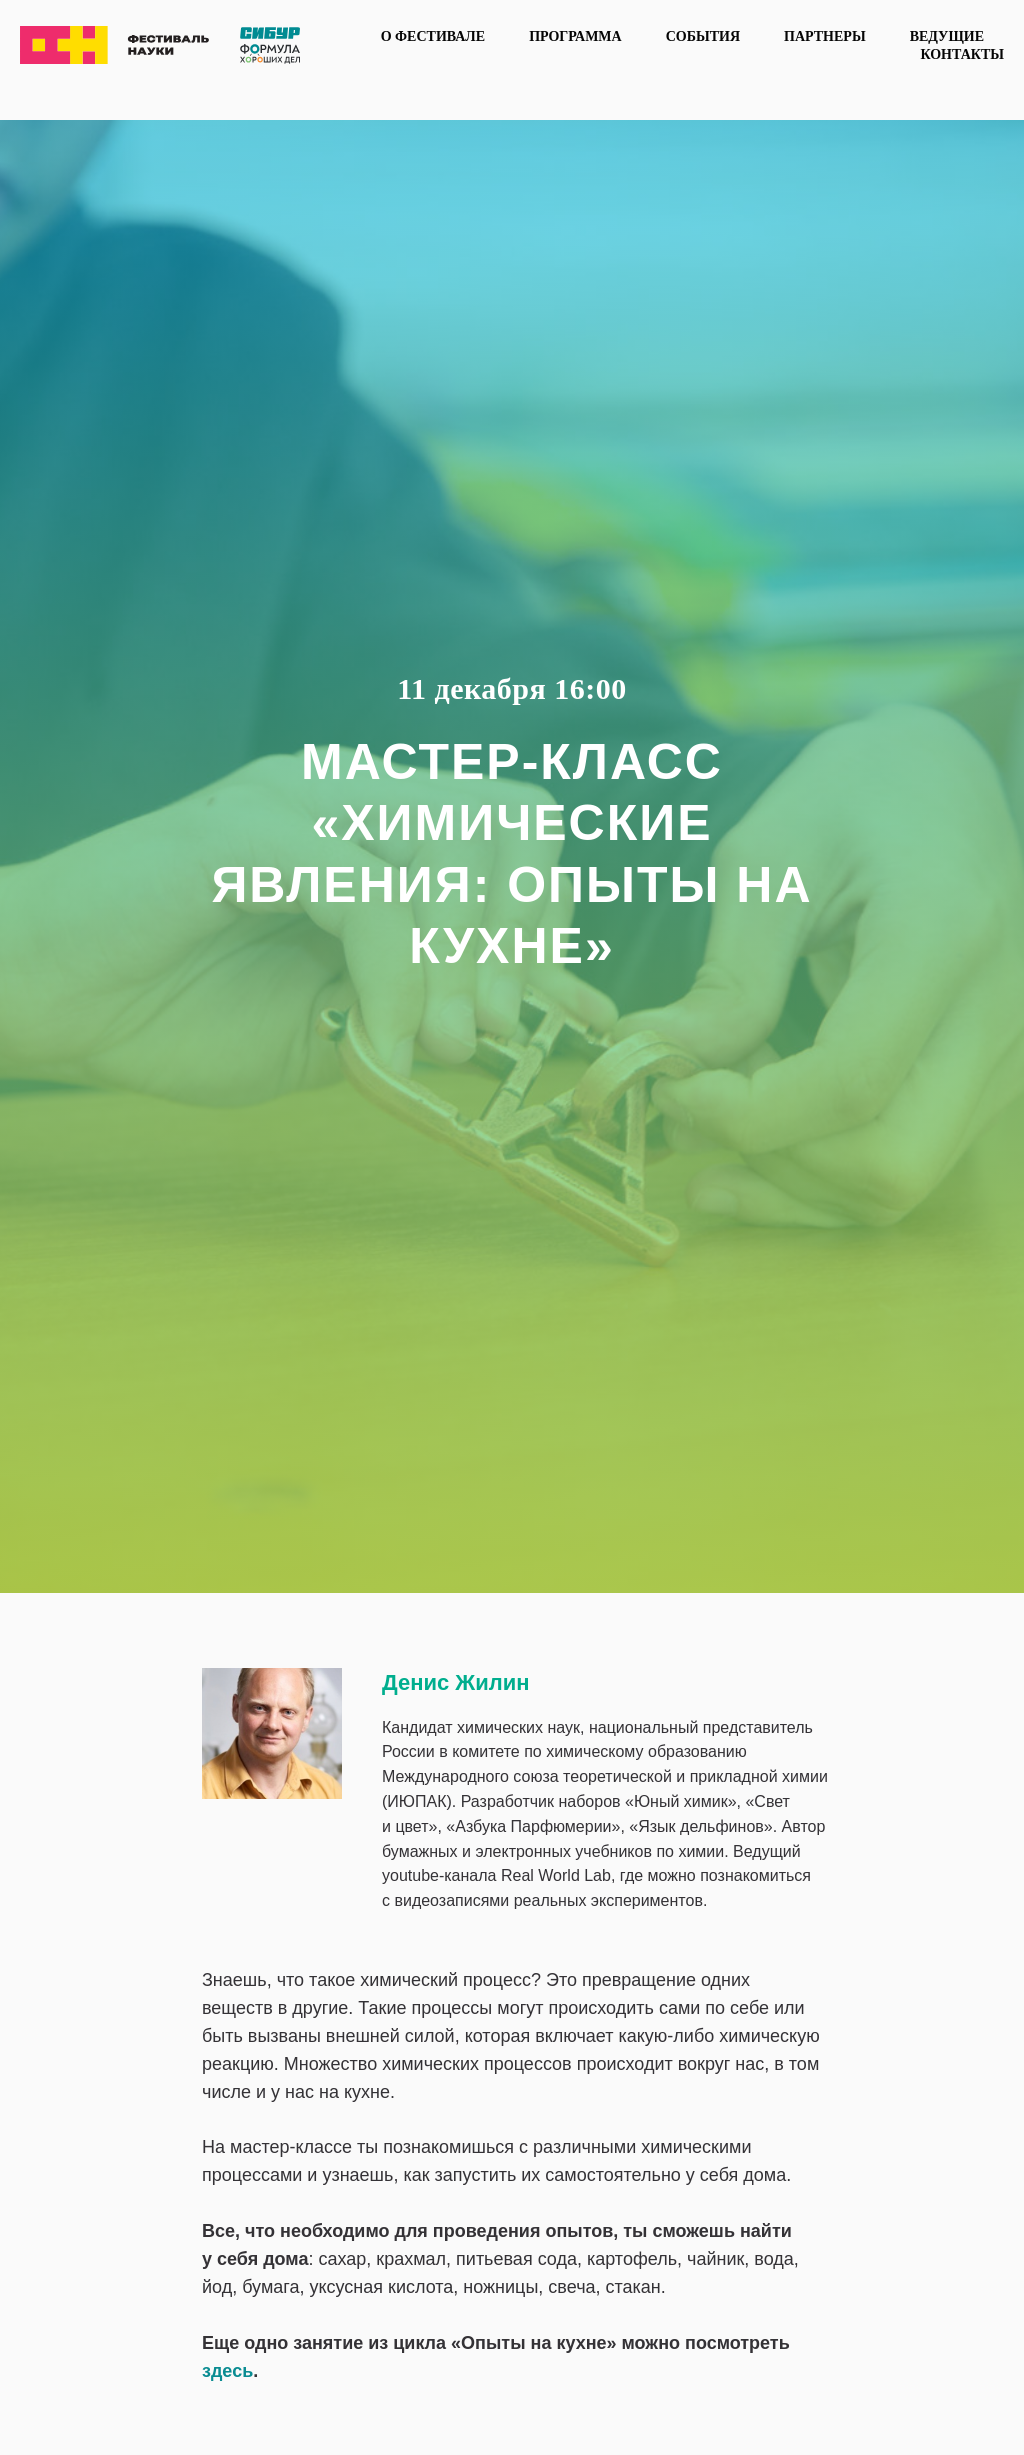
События (703, 36)
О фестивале (433, 36)
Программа (575, 36)
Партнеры (825, 36)
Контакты (962, 54)
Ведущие (947, 36)
